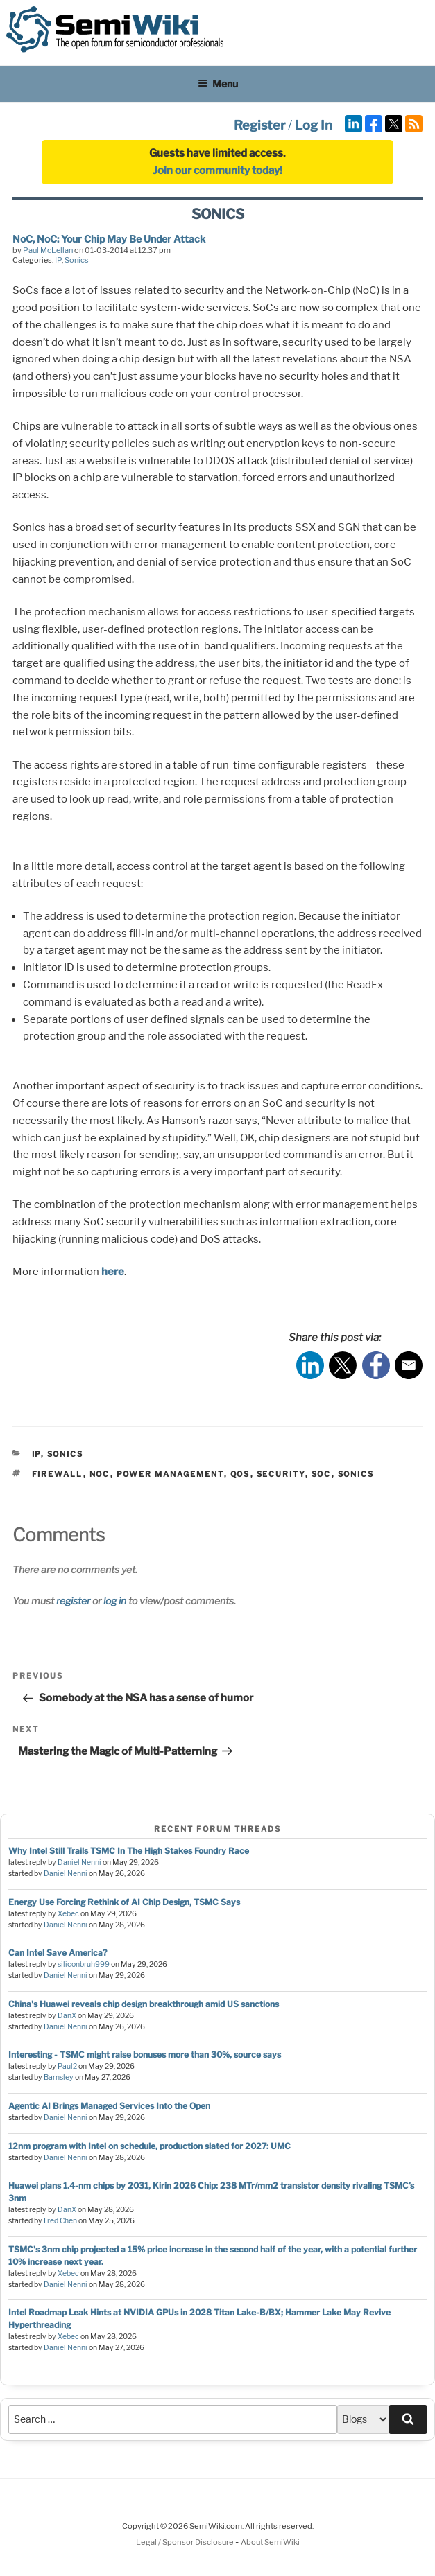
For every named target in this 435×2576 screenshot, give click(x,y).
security (281, 1474)
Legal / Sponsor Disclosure (185, 2542)
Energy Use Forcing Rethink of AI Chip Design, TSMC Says (124, 1902)
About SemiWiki (270, 2542)
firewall (57, 1474)
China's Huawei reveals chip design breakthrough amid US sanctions (143, 2004)
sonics (356, 1474)
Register (259, 125)
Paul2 (67, 2066)
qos (240, 1474)
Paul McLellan (48, 250)
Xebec (68, 1913)
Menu (218, 83)
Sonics (77, 260)
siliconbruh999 (84, 1964)
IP (58, 260)
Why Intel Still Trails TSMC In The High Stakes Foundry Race (128, 1851)
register (73, 1600)
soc (322, 1474)
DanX (67, 2015)
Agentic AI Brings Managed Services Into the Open (109, 2106)
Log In (313, 125)
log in (114, 1600)
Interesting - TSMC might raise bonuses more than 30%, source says (144, 2054)
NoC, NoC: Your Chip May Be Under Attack (108, 239)
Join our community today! (217, 170)
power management (170, 1474)
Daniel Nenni (79, 1862)
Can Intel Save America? (57, 1952)
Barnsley (59, 2077)
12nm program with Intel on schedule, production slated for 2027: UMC (149, 2146)
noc (99, 1474)
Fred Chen (60, 2220)
